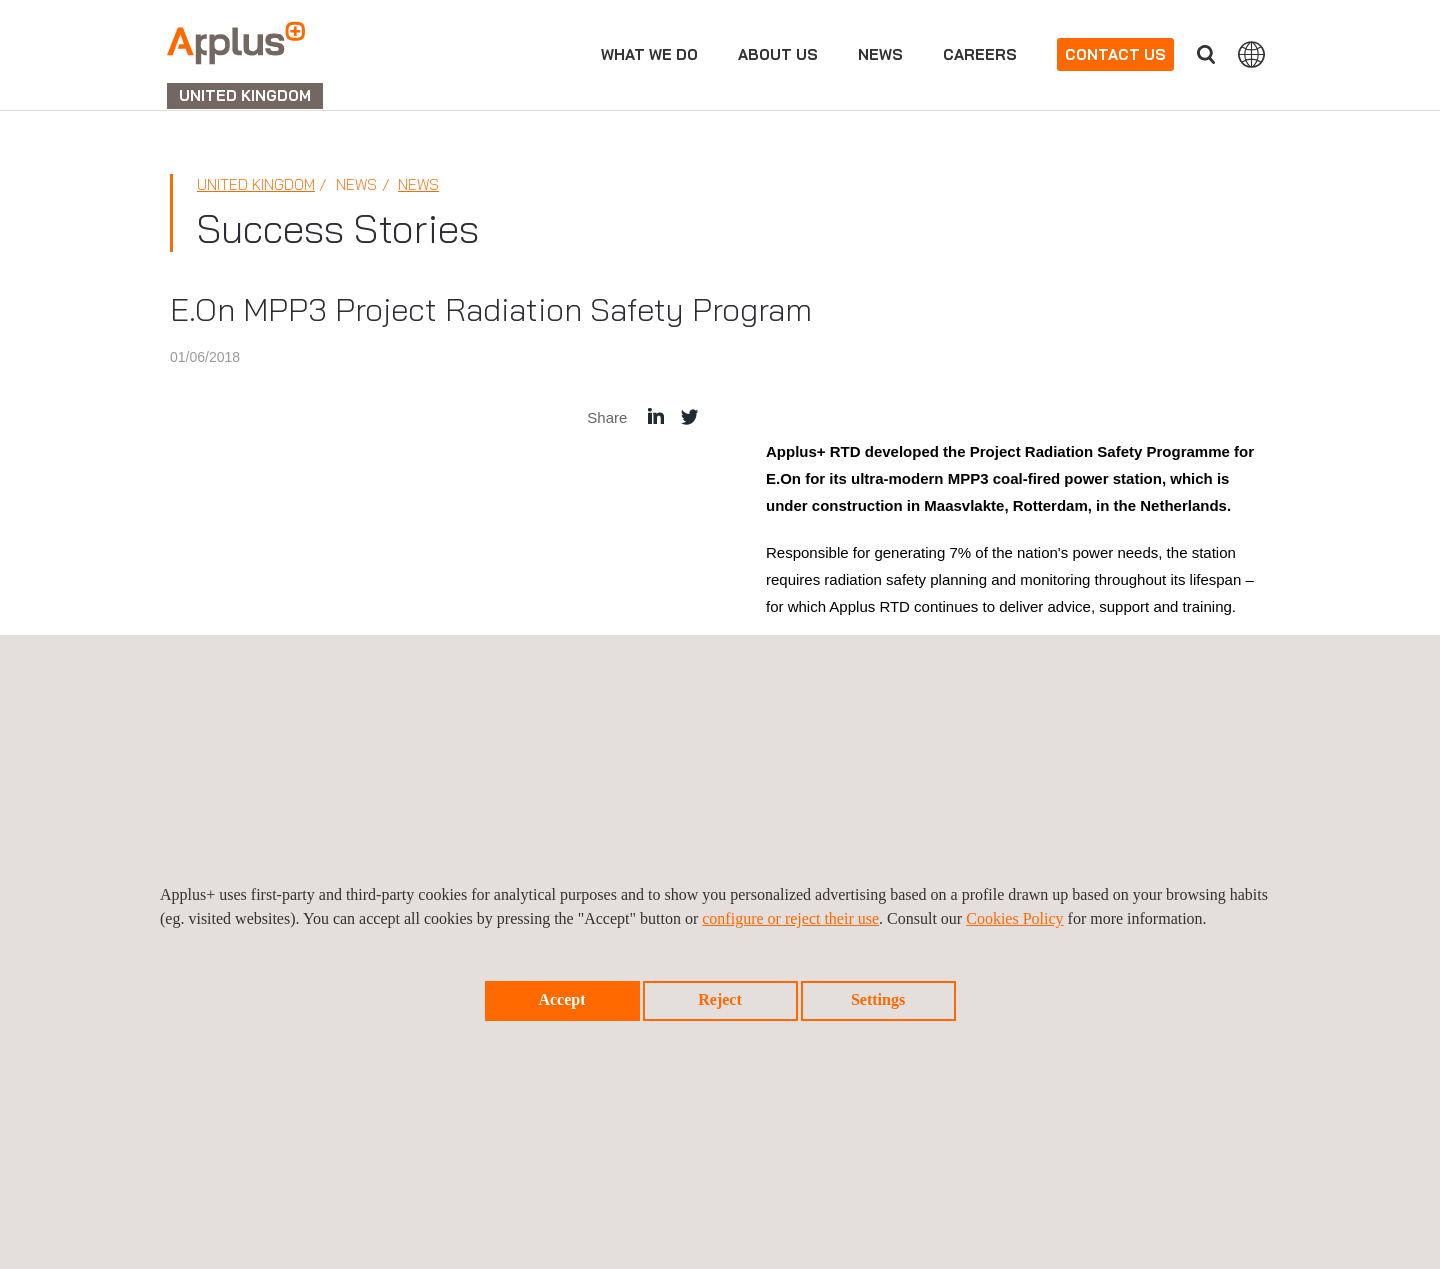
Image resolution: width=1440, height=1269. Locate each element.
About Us (778, 54)
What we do (649, 54)
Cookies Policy (1014, 918)
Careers (980, 54)
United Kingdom (256, 184)
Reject (720, 999)
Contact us (1115, 54)
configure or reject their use (790, 918)
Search (1206, 54)
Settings (878, 999)
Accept (561, 999)
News (880, 54)
